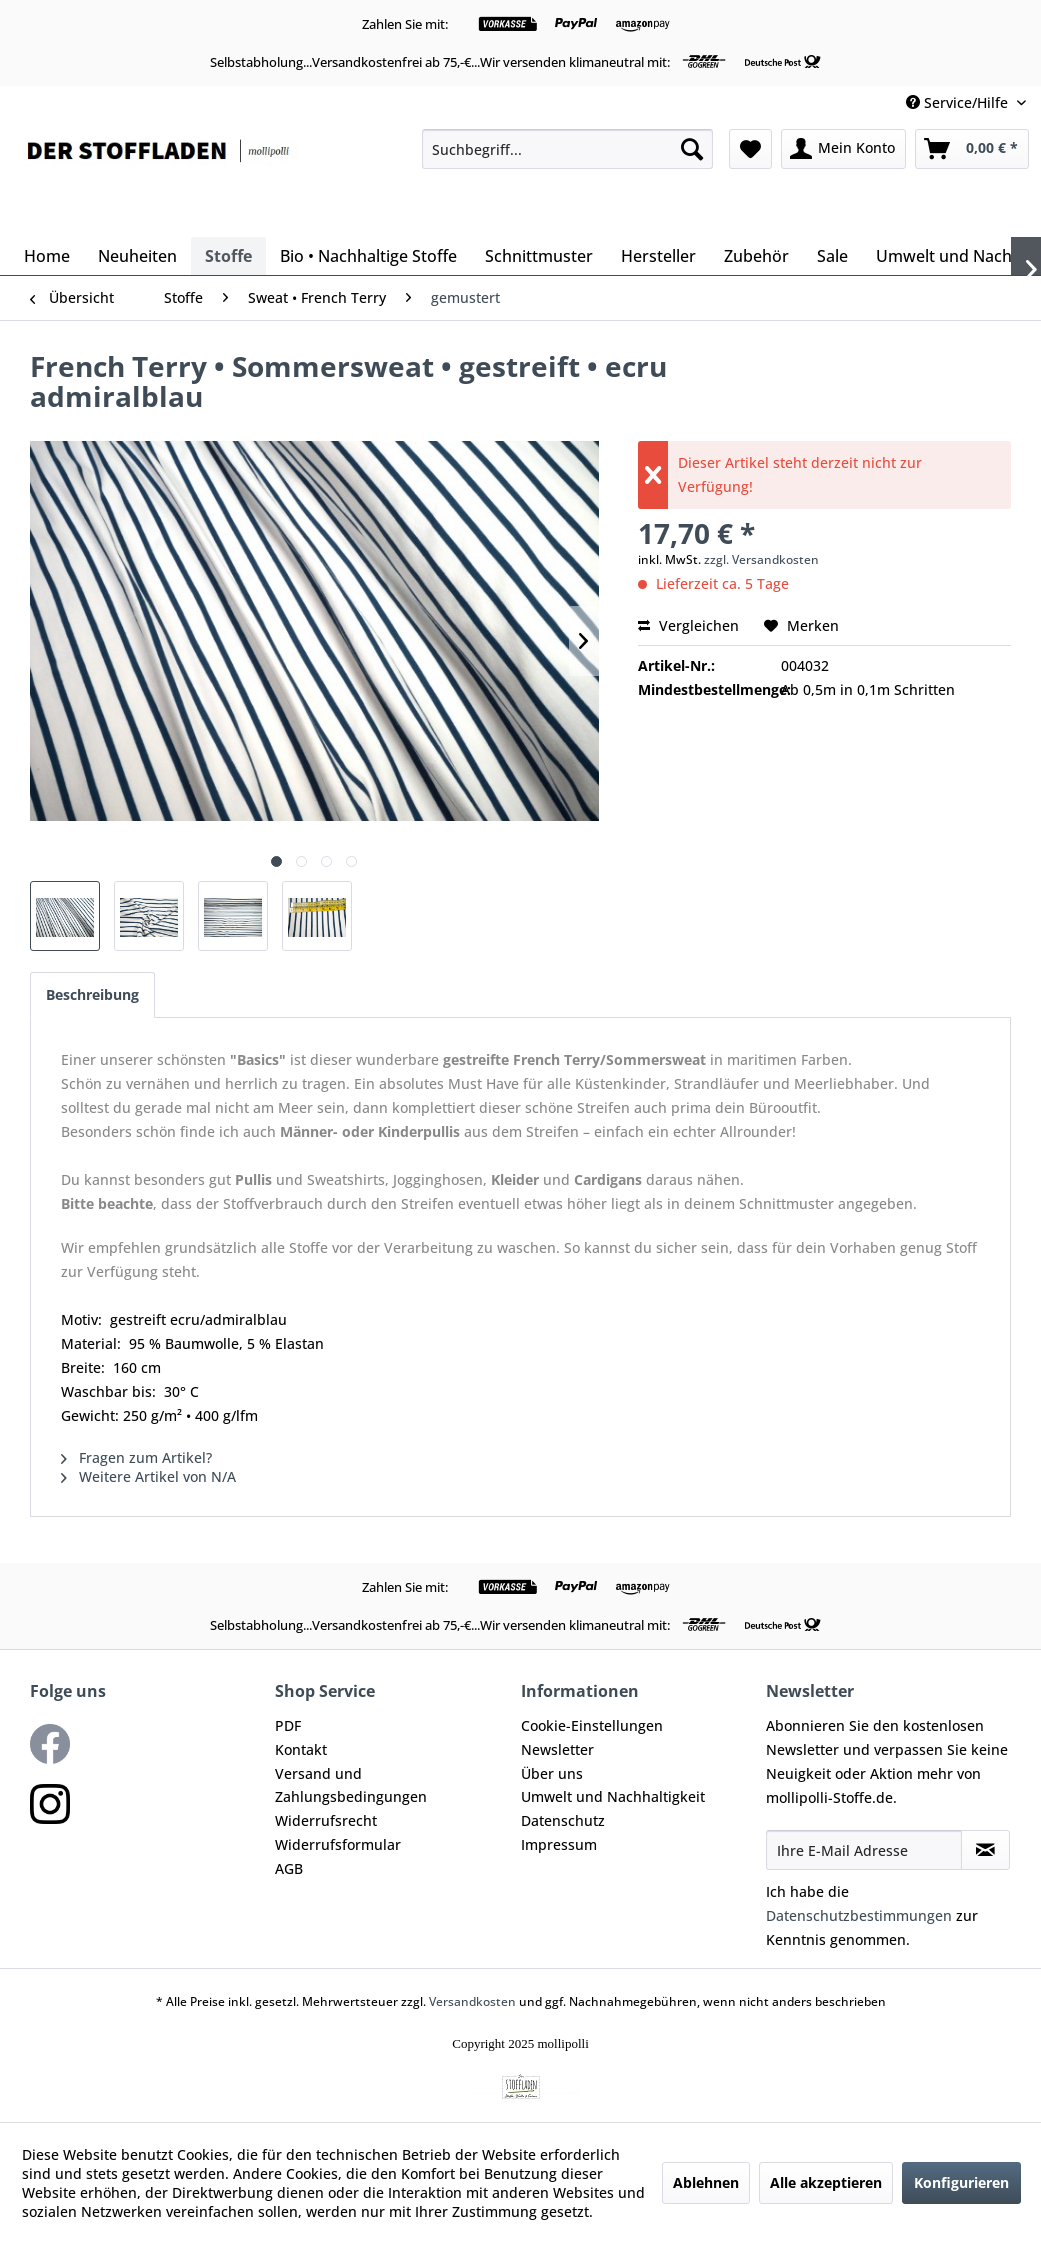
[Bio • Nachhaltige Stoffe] (368, 256)
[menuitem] (567, 149)
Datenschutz (563, 1820)
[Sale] (832, 256)
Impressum (559, 1844)
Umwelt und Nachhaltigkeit (613, 1796)
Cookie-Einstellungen (592, 1725)
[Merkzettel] (750, 149)
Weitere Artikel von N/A (148, 1476)
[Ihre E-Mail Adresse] (864, 1850)
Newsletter (557, 1749)
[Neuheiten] (137, 256)
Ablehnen (706, 2182)
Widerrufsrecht (326, 1820)
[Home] (47, 256)
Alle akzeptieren (826, 2182)
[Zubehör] (756, 256)
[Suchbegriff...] (567, 149)
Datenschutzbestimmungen (859, 1915)
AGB (289, 1868)
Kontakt (301, 1749)
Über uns (552, 1773)
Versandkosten (472, 2001)
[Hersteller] (658, 256)
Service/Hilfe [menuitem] (959, 102)
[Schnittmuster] (539, 256)
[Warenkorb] (972, 149)
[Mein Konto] (843, 149)
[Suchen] (692, 149)
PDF (288, 1725)
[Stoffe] (228, 256)
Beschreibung (92, 994)
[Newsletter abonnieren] (985, 1850)
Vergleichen (688, 625)
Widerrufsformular (338, 1844)
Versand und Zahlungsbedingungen (351, 1785)
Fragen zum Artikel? (136, 1457)
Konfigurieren (961, 2182)
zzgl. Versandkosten (761, 559)
